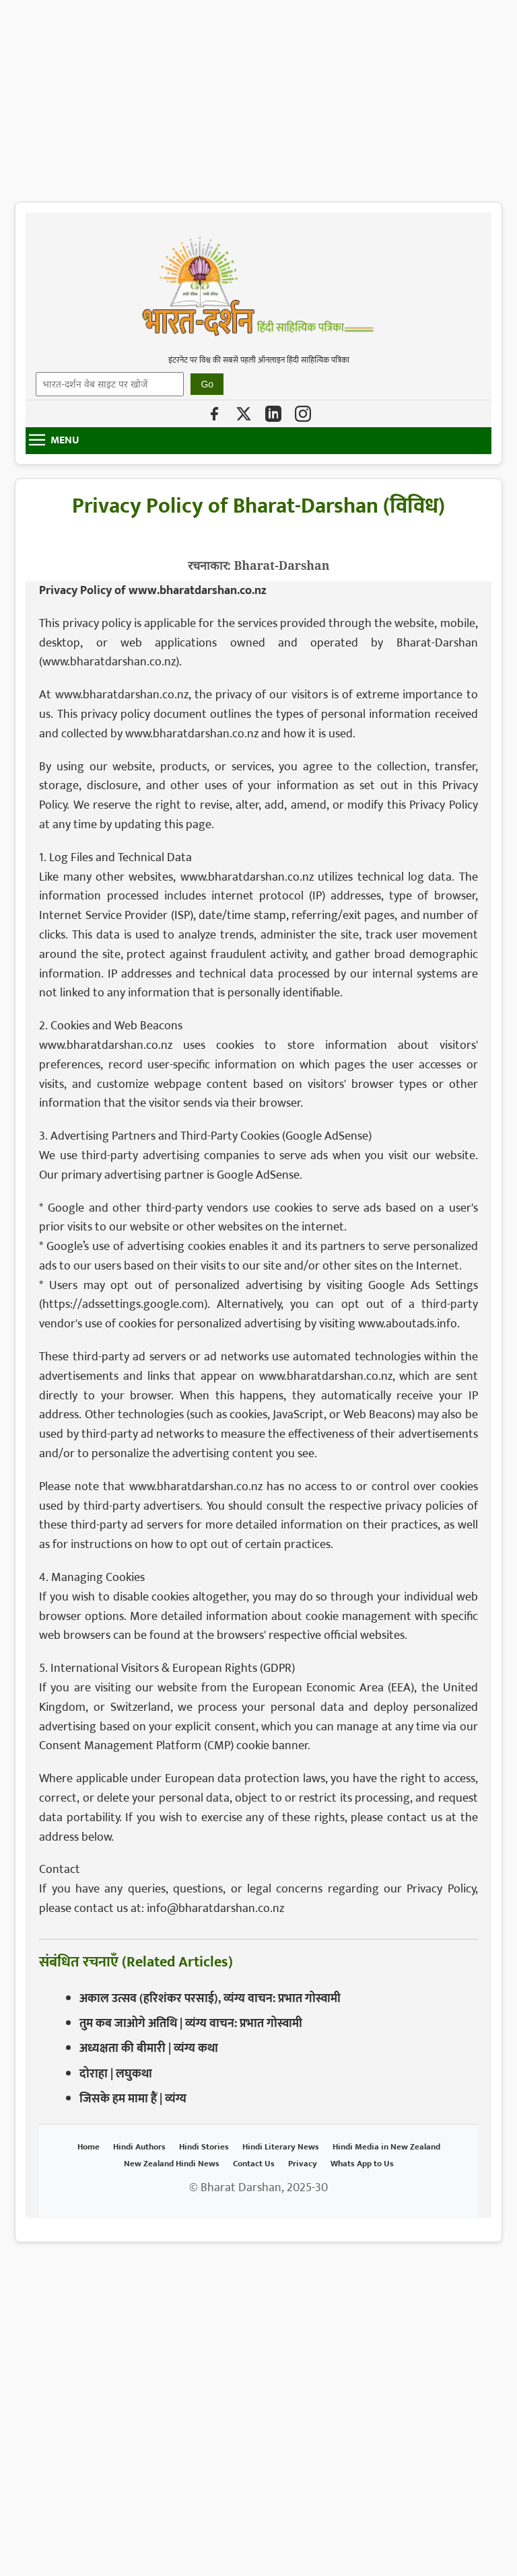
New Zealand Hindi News (171, 2163)
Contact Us (254, 2163)
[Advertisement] (258, 94)
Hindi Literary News (280, 2146)
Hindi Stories (204, 2146)
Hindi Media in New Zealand (386, 2146)
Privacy (302, 2163)
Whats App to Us (362, 2163)
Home (88, 2146)
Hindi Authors (139, 2146)
